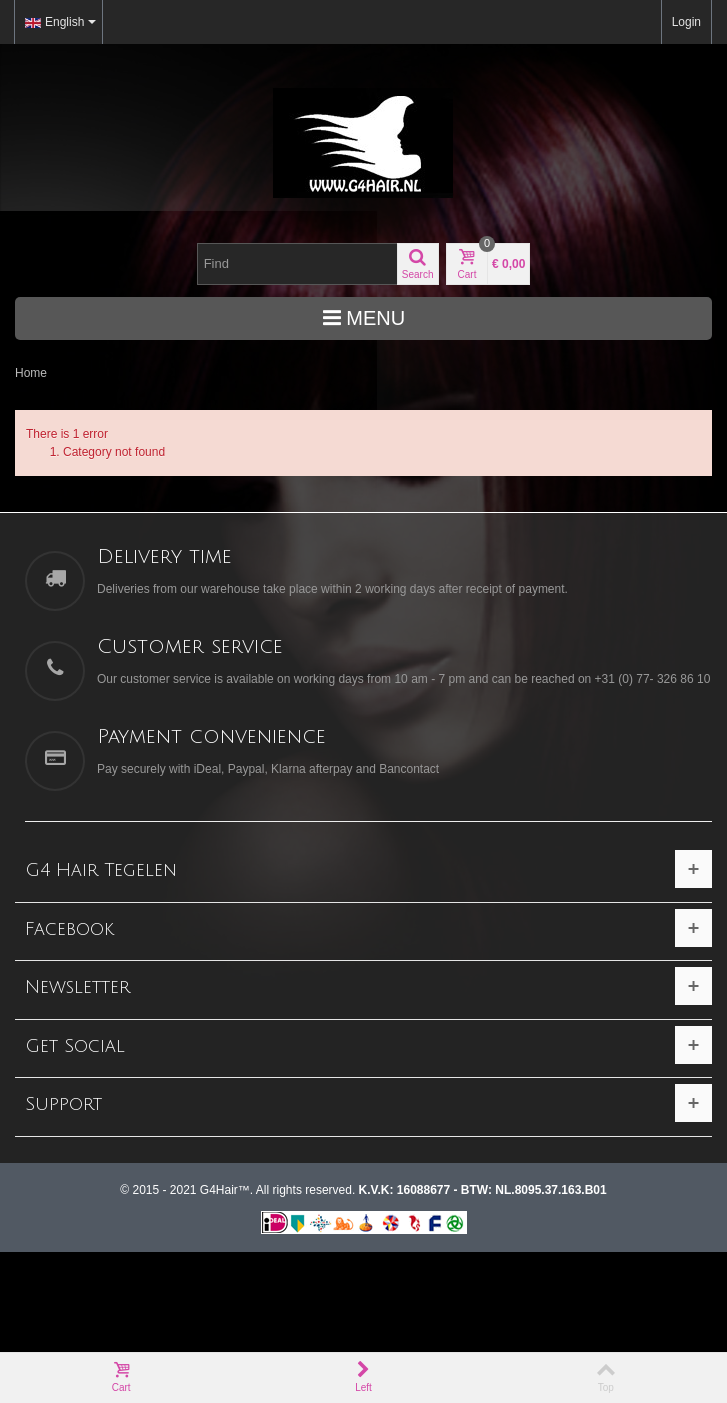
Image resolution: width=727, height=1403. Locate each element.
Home (31, 373)
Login (686, 22)
